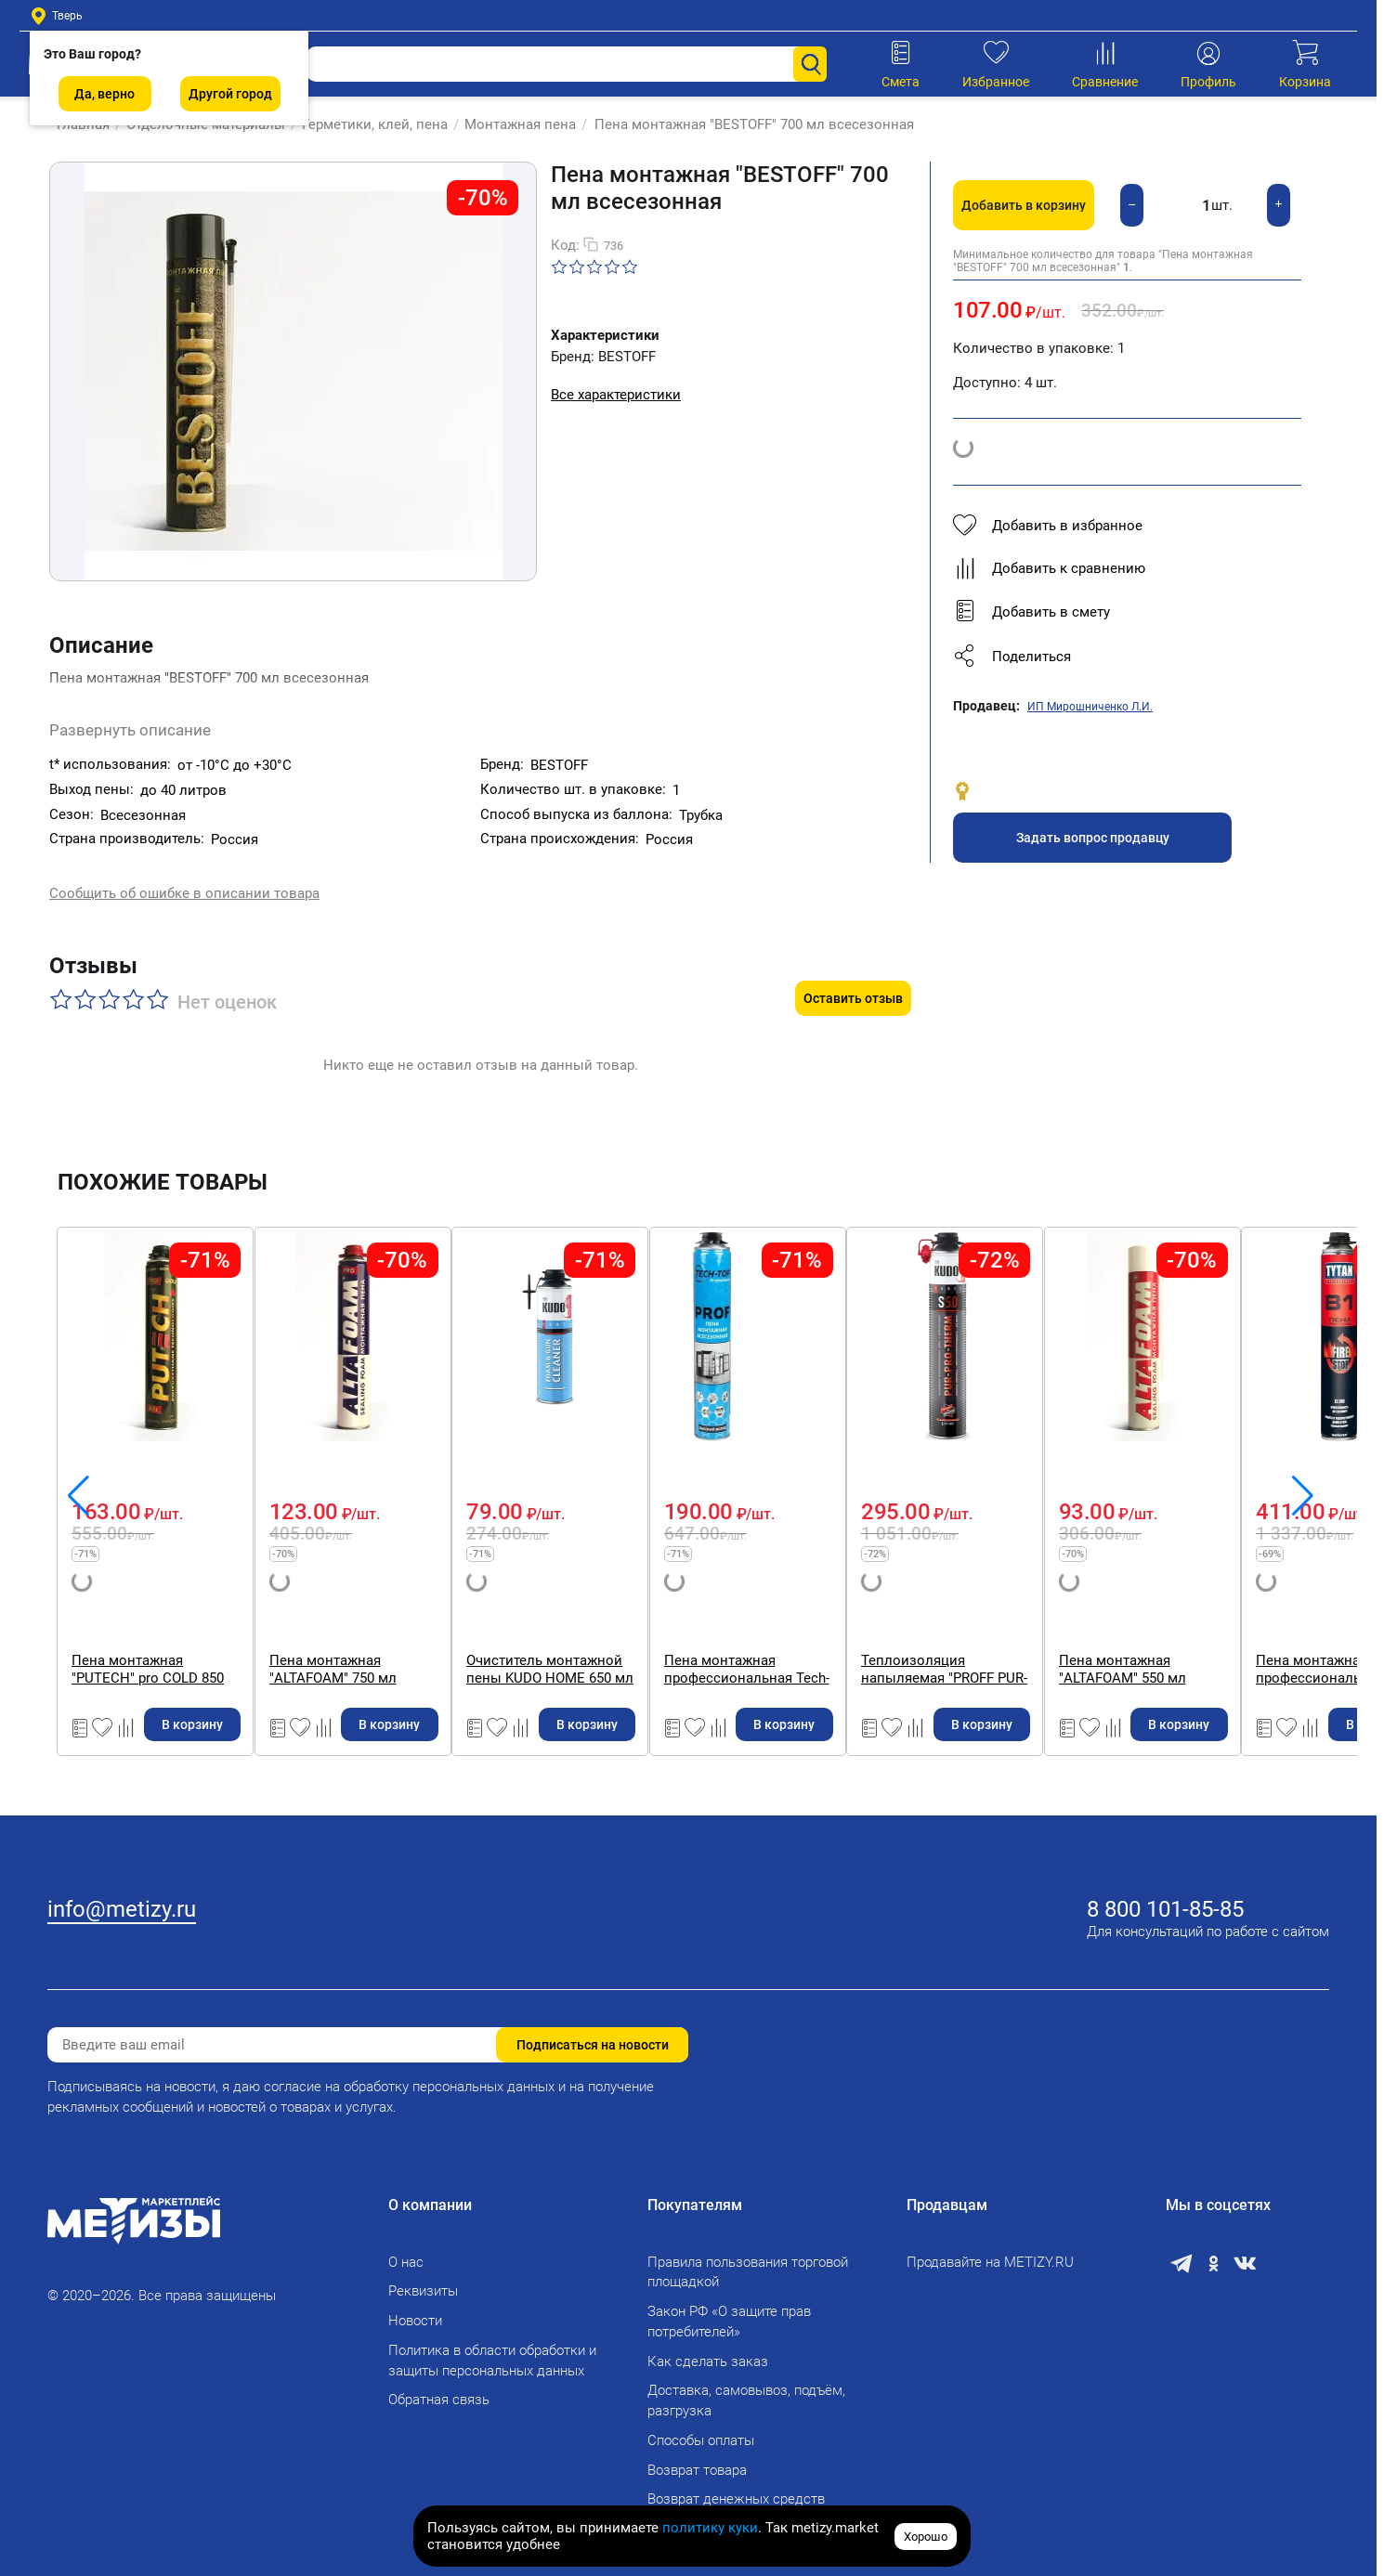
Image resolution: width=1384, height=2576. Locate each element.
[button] (1127, 656)
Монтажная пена (511, 124)
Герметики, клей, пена (365, 124)
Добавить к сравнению (1049, 568)
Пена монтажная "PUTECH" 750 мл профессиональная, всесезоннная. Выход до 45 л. (188, 1630)
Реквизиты (423, 2278)
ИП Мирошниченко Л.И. (1090, 706)
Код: (565, 245)
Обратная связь (439, 2387)
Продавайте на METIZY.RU (990, 2250)
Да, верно (104, 93)
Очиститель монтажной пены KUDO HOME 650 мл (1171, 1630)
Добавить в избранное (1047, 526)
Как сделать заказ (707, 2349)
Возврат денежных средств (736, 2486)
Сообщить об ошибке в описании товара (184, 877)
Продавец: (986, 705)
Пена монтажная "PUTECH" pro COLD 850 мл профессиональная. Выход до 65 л (522, 1630)
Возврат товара (697, 2458)
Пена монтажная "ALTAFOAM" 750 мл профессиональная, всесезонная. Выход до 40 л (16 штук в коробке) (847, 1630)
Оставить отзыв (853, 959)
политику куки (710, 2527)
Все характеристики (616, 394)
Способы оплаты (700, 2428)
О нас (406, 2250)
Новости (415, 2308)
